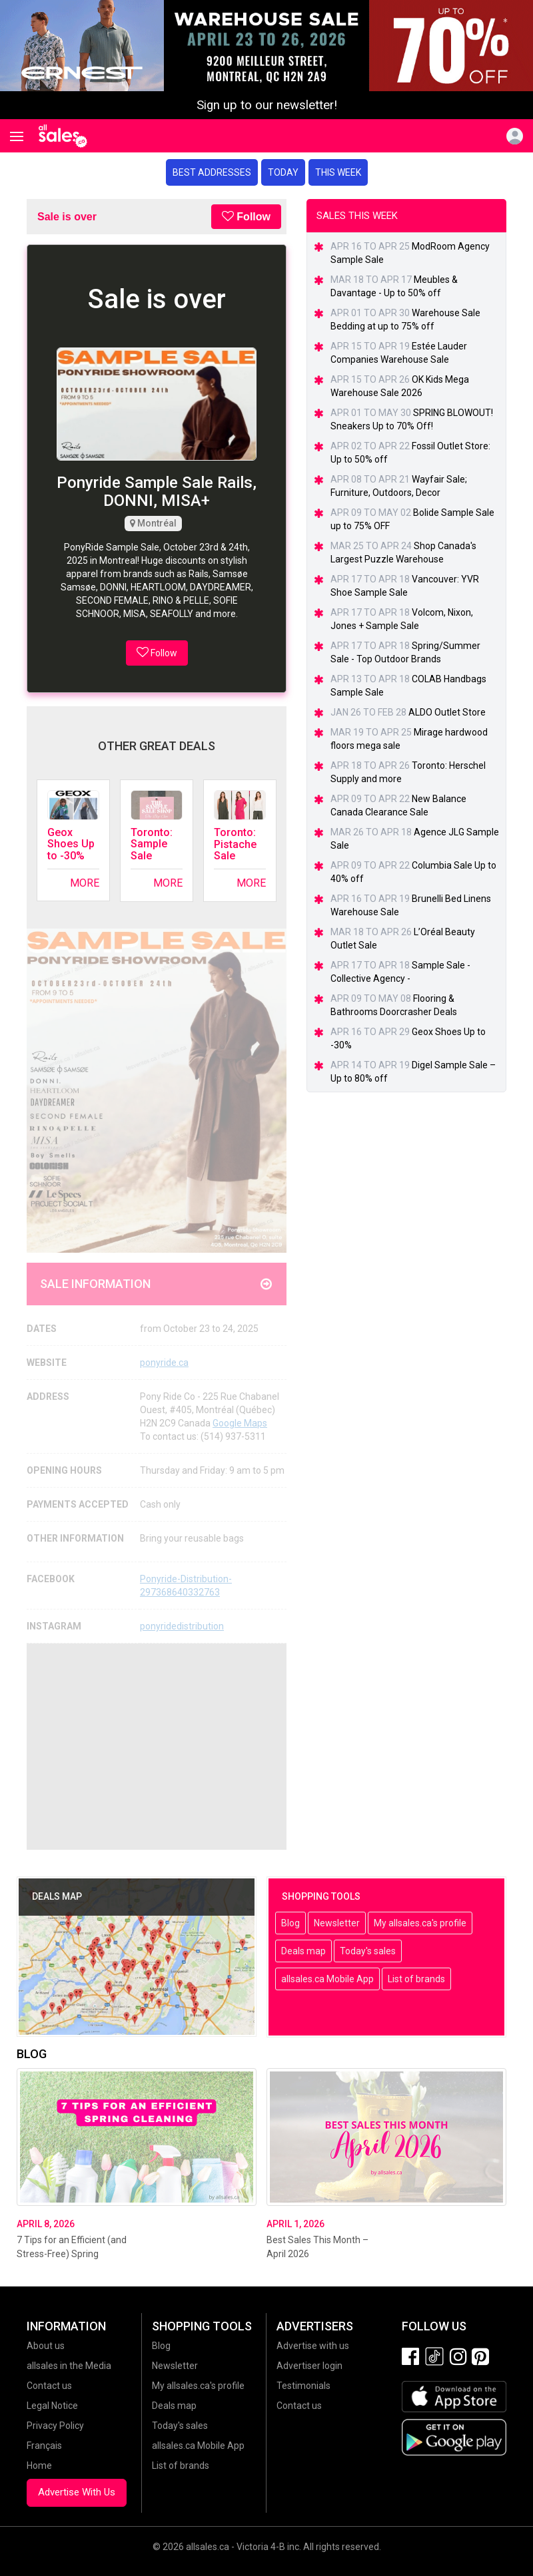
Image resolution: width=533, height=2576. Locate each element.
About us (46, 2345)
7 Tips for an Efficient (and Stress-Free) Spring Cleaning (72, 2254)
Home (39, 2465)
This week (338, 172)
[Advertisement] (156, 1746)
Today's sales (368, 1951)
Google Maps (240, 1423)
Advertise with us (312, 2345)
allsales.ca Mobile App (327, 1979)
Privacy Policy (55, 2425)
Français (44, 2445)
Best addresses (212, 172)
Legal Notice (52, 2405)
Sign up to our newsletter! (267, 105)
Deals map (303, 1951)
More (84, 883)
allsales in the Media (69, 2365)
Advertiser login (309, 2365)
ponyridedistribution (182, 1626)
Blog (290, 1923)
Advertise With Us (76, 2492)
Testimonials (303, 2385)
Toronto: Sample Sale (152, 844)
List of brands (416, 1979)
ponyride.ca (164, 1362)
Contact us (49, 2385)
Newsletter (337, 1923)
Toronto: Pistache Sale (235, 844)
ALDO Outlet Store (447, 712)
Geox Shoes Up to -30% (71, 844)
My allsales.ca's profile (420, 1923)
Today (283, 172)
